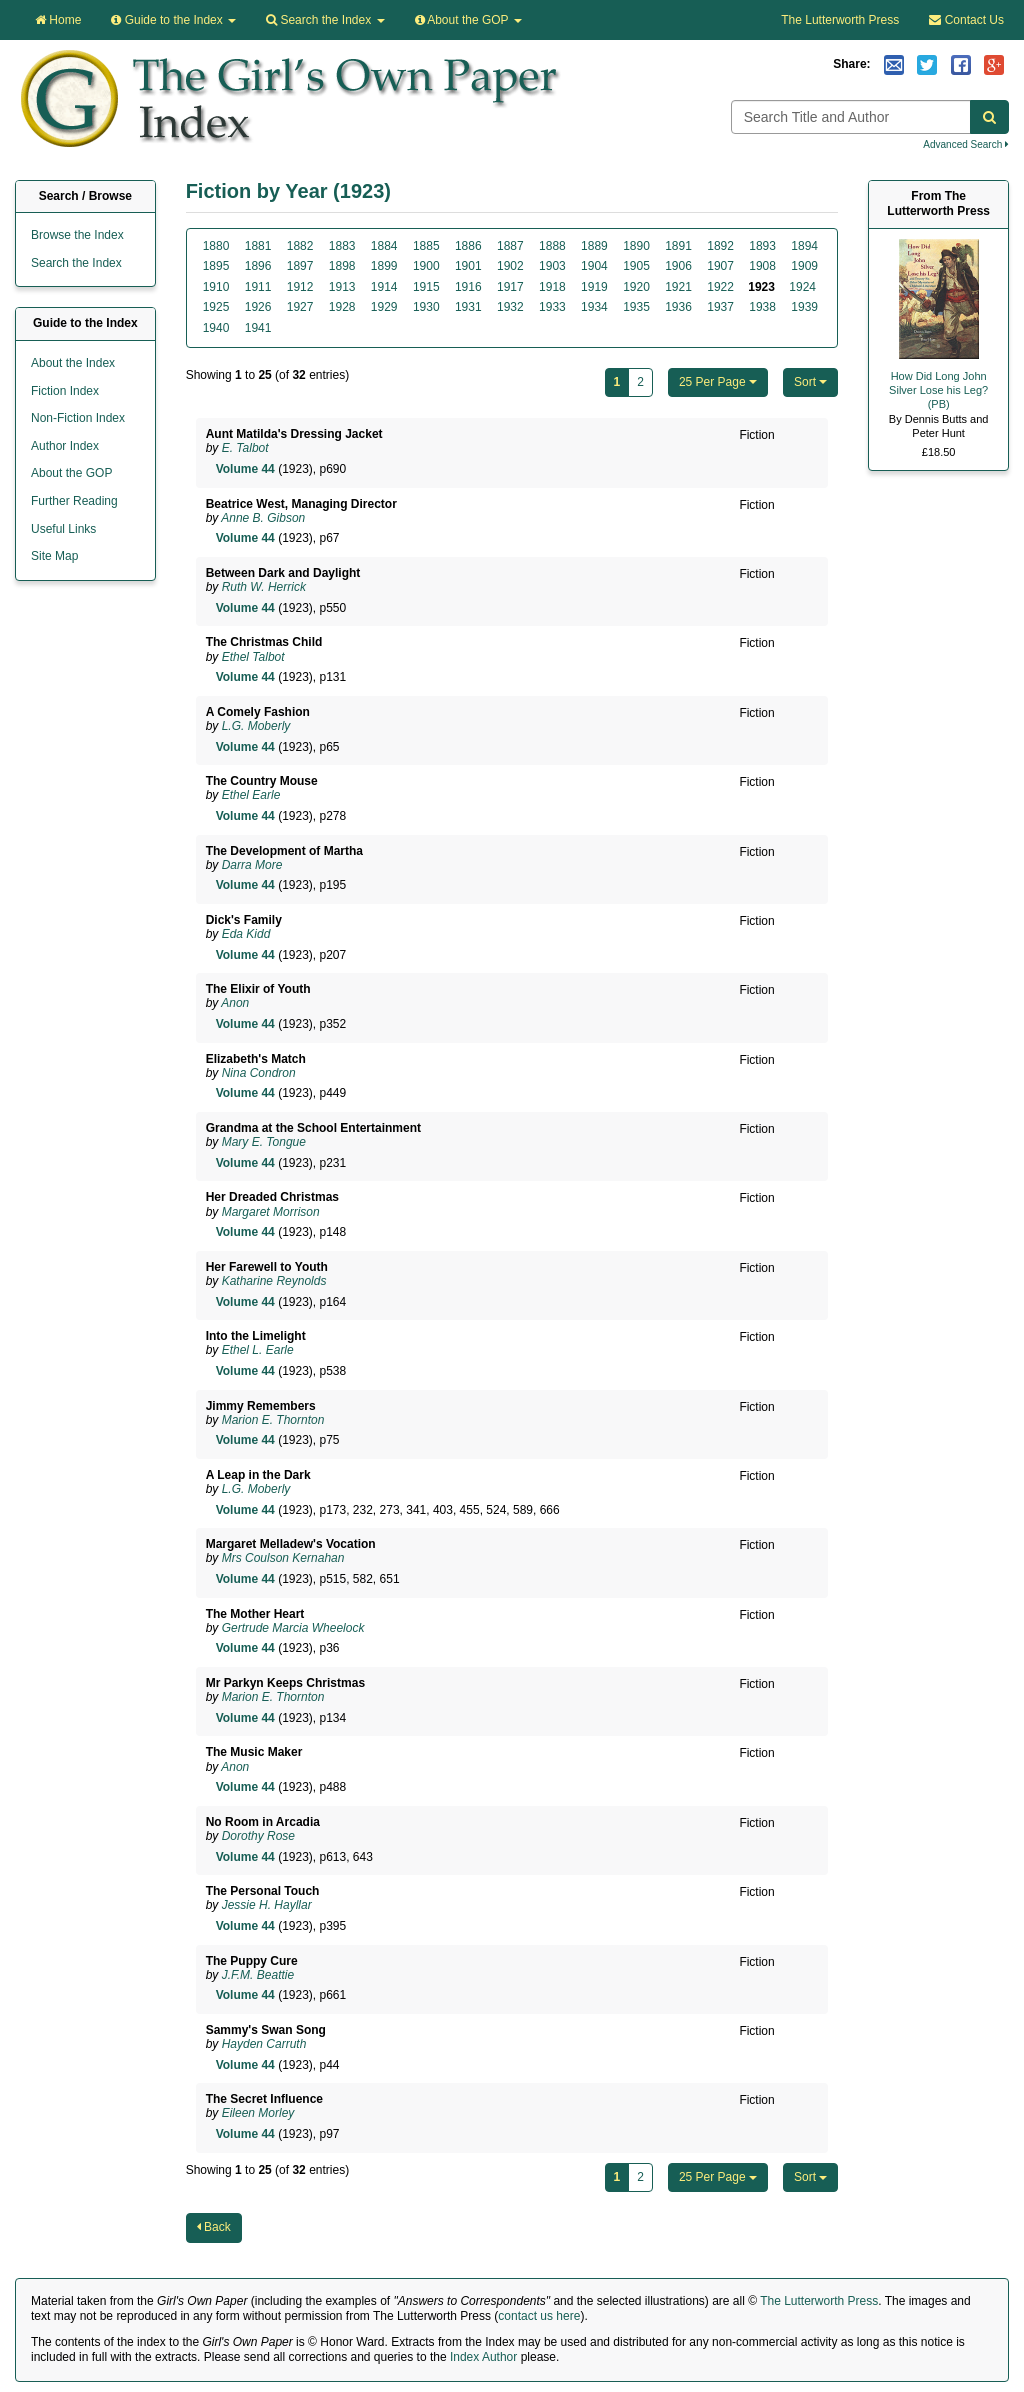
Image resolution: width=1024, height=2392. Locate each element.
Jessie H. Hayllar (267, 1905)
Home (58, 20)
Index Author (483, 2357)
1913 (342, 287)
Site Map (54, 556)
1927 (300, 307)
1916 (468, 287)
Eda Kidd (246, 934)
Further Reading (74, 501)
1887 (510, 246)
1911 (258, 287)
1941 (258, 328)
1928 (342, 307)
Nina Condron (259, 1073)
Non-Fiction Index (78, 418)
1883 (342, 246)
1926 (258, 307)
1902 (510, 266)
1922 (720, 287)
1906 (678, 266)
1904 (594, 266)
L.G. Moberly (256, 726)
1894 (804, 246)
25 (718, 382)
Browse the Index (77, 235)
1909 (804, 266)
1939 (804, 307)
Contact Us (966, 20)
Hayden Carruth (264, 2044)
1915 (426, 287)
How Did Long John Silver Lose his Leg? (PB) (938, 390)
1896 (258, 266)
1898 (342, 266)
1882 (300, 246)
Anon (235, 1003)
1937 (720, 307)
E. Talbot (245, 448)
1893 (762, 246)
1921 (678, 287)
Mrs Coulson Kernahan (283, 1558)
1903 (552, 266)
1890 (636, 246)
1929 (384, 307)
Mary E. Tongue (264, 1142)
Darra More (252, 865)
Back (214, 2227)
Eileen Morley (258, 2113)
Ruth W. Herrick (264, 587)
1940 (216, 328)
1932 (510, 307)
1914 (384, 287)
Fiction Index (65, 391)
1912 (300, 287)
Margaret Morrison (271, 1212)
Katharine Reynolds (274, 1281)
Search (325, 20)
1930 (426, 307)
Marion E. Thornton (273, 1420)
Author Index (65, 446)
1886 (468, 246)
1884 (384, 246)
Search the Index (76, 263)
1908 (762, 266)
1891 (678, 246)
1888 (552, 246)
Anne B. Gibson (263, 518)
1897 (300, 266)
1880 (216, 246)
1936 (678, 307)
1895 (216, 266)
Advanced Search (966, 144)
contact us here (539, 2316)
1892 (720, 246)
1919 (594, 287)
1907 (720, 266)
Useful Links (63, 529)
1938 (762, 307)
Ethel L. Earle (258, 1350)
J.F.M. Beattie (258, 1975)
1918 (552, 287)
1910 (216, 287)
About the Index (73, 363)
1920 (636, 287)
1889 (594, 246)
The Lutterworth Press (840, 20)
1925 (216, 307)
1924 (802, 287)
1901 (468, 266)
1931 (468, 307)
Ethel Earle (251, 795)
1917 (510, 287)
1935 (636, 307)
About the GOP (468, 20)
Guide (173, 20)
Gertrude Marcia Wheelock (293, 1628)
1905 (636, 266)
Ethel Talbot (253, 657)
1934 (594, 307)
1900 (426, 266)
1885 (426, 246)
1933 (552, 307)
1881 (258, 246)
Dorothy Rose (258, 1836)
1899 (384, 266)
